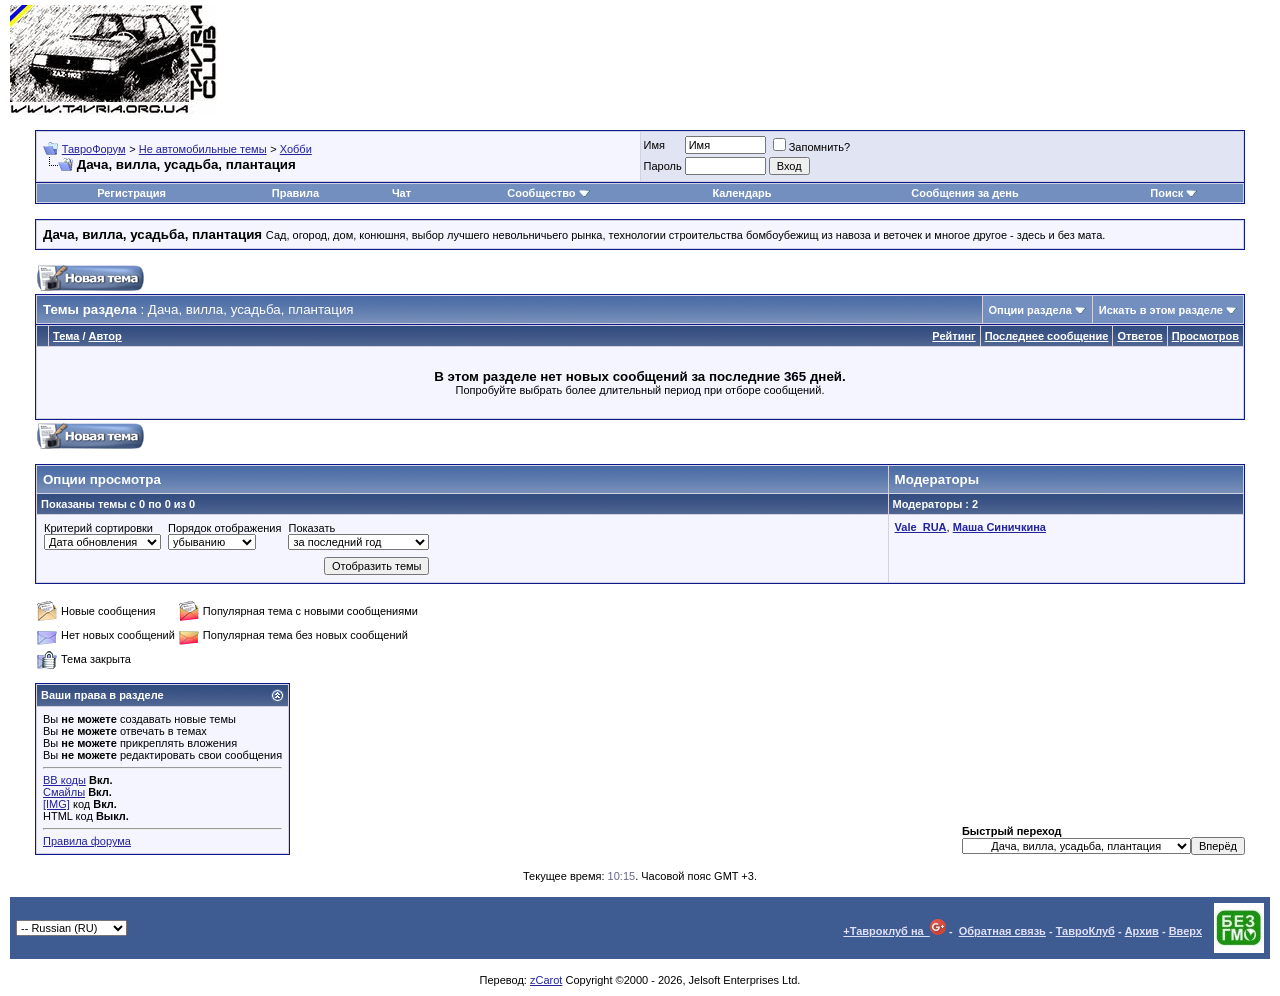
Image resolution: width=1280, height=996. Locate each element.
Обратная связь (1002, 931)
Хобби (296, 149)
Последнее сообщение (1047, 336)
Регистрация (131, 193)
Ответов (1139, 336)
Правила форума (87, 841)
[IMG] (56, 804)
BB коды (64, 780)
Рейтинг (953, 336)
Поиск (1173, 193)
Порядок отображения (224, 528)
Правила (295, 193)
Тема (66, 336)
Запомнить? (812, 147)
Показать (311, 528)
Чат (401, 193)
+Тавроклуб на (894, 931)
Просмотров (1205, 336)
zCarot (546, 980)
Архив (1142, 931)
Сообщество (548, 193)
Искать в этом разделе (1161, 310)
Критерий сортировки (98, 528)
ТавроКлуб (1085, 931)
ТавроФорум (94, 149)
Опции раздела (1030, 310)
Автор (105, 336)
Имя (654, 145)
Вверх (1185, 931)
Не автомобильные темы (203, 149)
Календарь (741, 193)
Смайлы (64, 792)
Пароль (663, 166)
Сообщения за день (964, 193)
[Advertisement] (906, 60)
